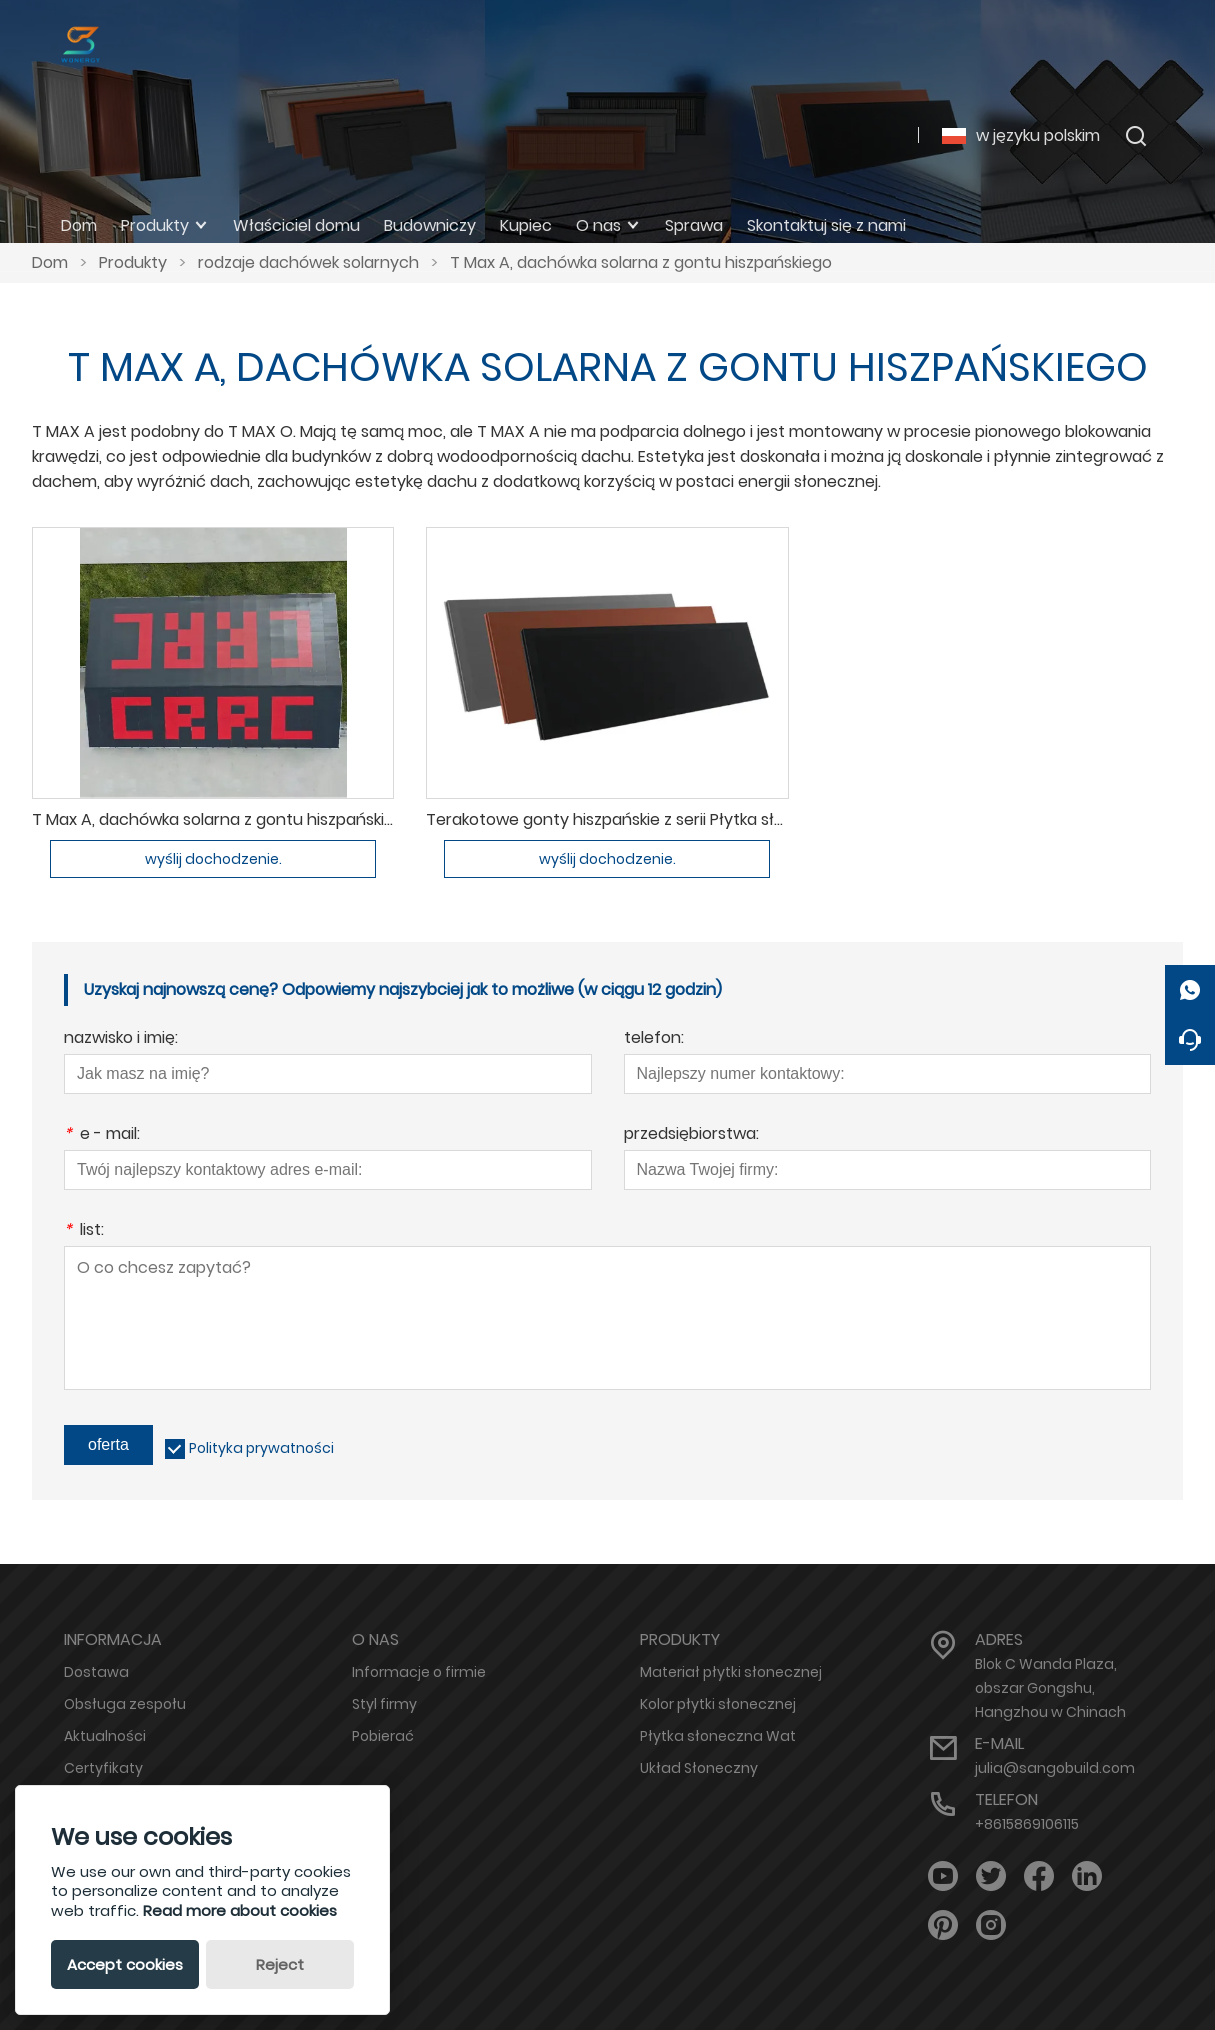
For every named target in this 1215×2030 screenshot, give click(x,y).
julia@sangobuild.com (1055, 1768)
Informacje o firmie (419, 1672)
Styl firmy (384, 1704)
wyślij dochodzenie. (213, 859)
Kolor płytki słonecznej (718, 1704)
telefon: (654, 1039)
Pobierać (383, 1736)
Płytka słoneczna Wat (718, 1736)
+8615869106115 (1027, 1824)
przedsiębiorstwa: (691, 1135)
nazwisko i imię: (121, 1039)
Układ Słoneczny (699, 1768)
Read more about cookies (240, 1910)
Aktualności (105, 1736)
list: (84, 1231)
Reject (280, 1964)
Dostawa (96, 1672)
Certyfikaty (103, 1768)
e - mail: (102, 1135)
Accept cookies (125, 1964)
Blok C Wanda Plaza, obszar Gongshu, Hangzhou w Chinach (1050, 1688)
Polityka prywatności (261, 1448)
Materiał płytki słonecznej (731, 1672)
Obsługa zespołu (125, 1704)
